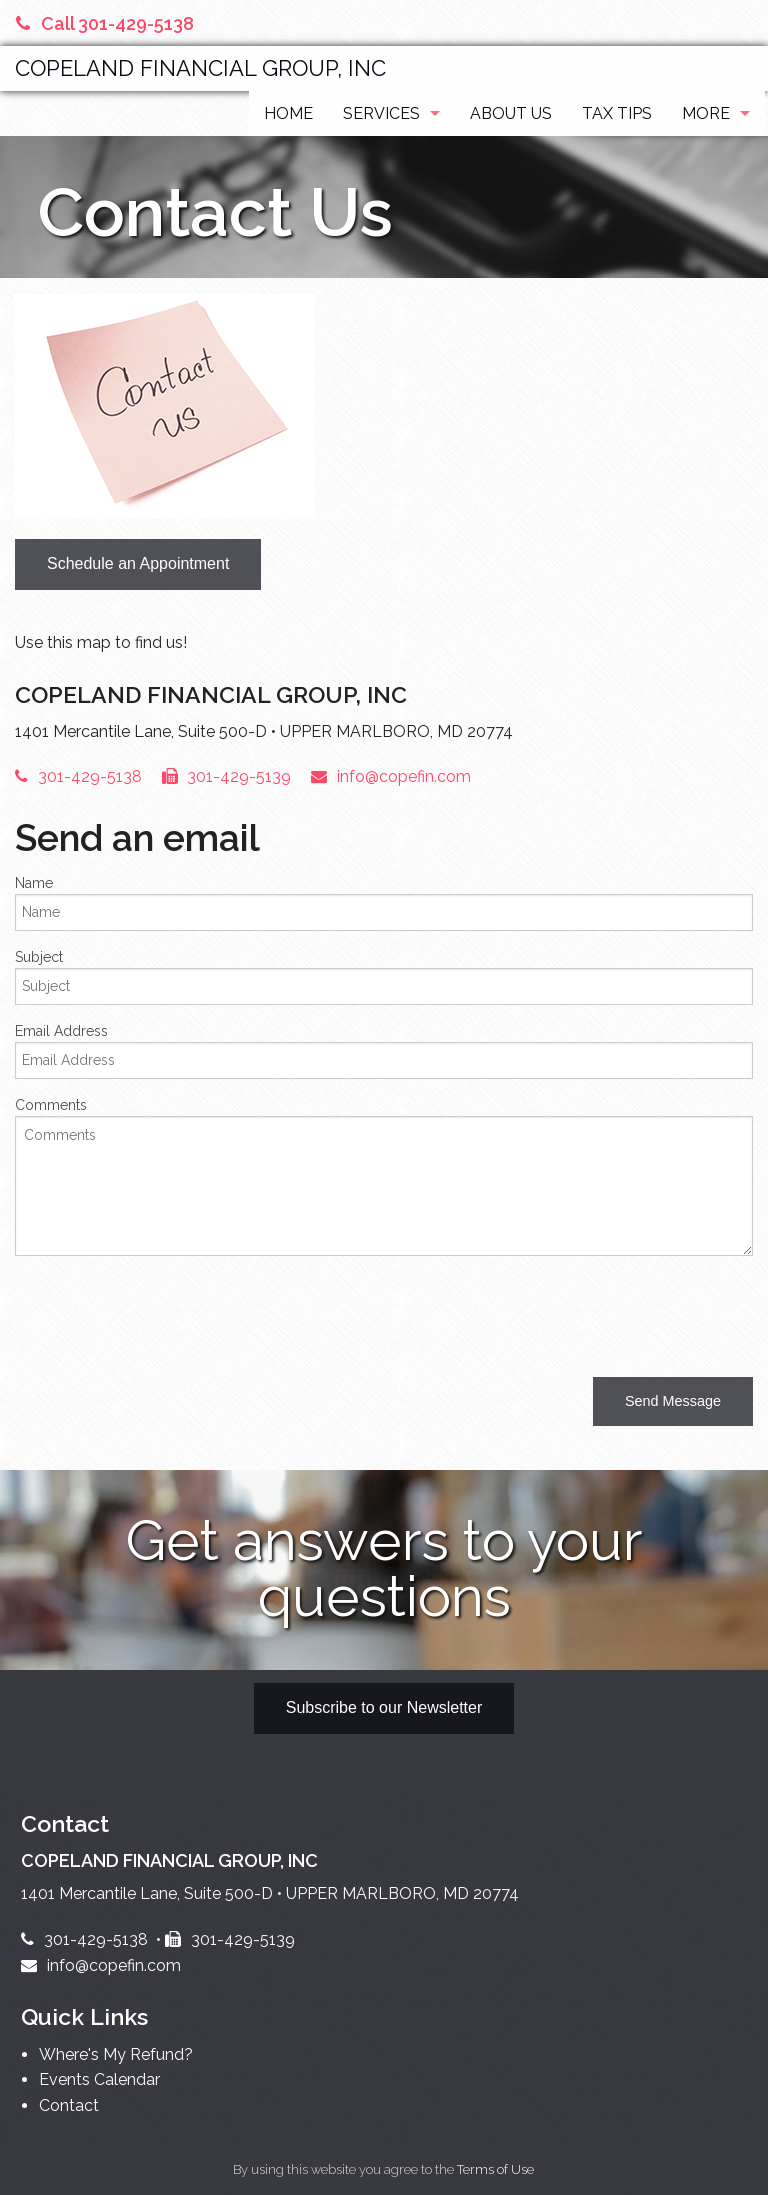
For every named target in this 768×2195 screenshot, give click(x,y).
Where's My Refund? (116, 2054)
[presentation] (167, 1311)
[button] (673, 1401)
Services (381, 113)
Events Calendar (99, 2079)
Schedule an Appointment (138, 563)
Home (288, 113)
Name (34, 883)
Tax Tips (617, 113)
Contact (69, 2105)
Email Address (61, 1031)
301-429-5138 (78, 776)
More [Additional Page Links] (706, 113)
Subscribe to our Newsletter (384, 1707)
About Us (511, 113)
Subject (39, 957)
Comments (51, 1105)
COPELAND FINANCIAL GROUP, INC (200, 68)
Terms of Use (495, 2169)
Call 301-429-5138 (105, 23)
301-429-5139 (227, 776)
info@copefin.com (391, 776)
